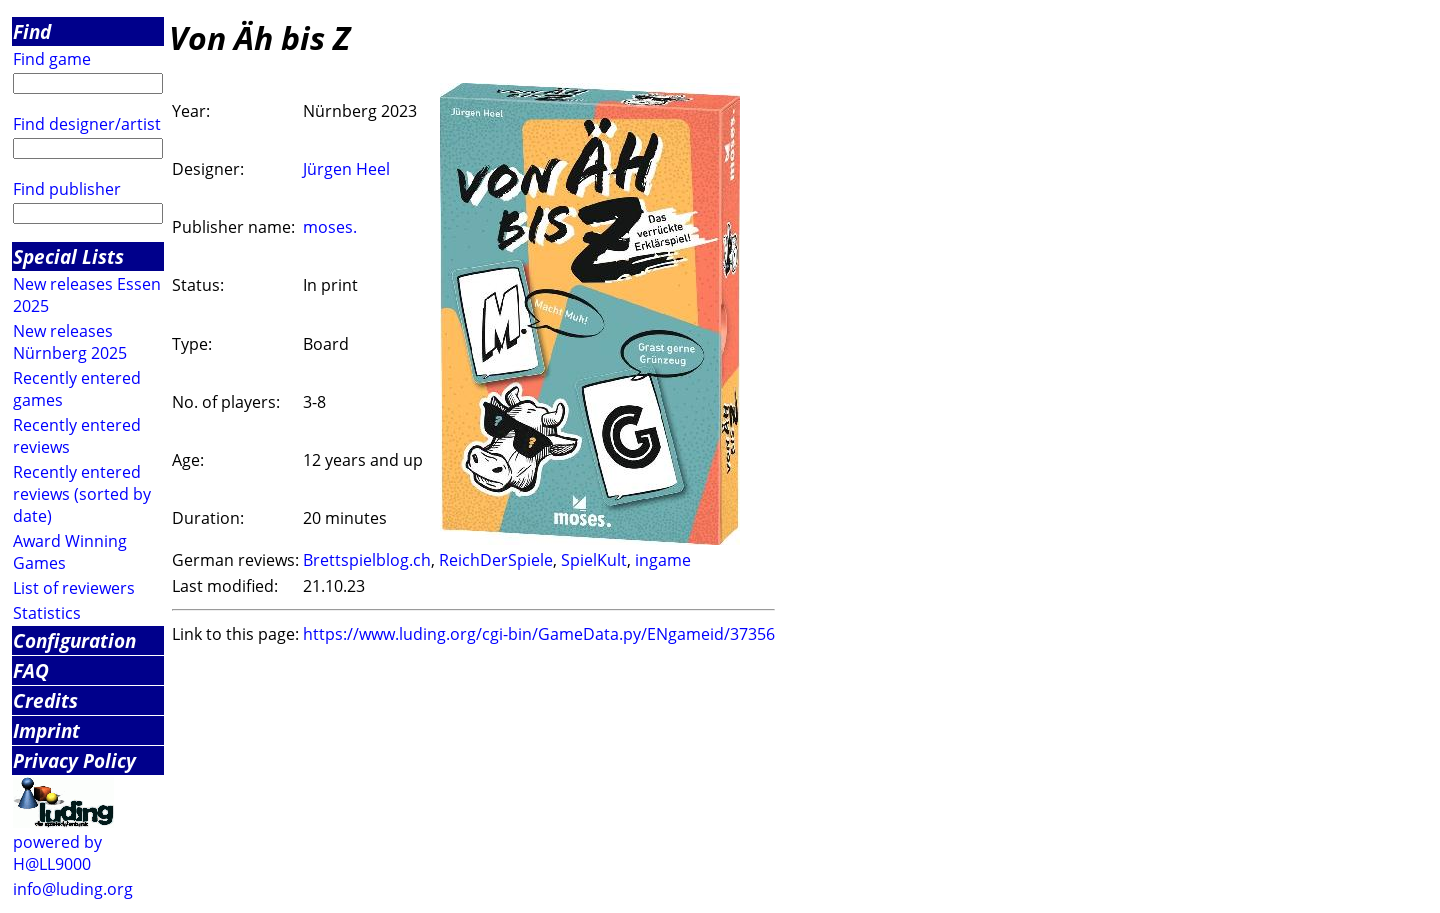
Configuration (74, 640)
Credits (45, 700)
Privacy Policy (74, 760)
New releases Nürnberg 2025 (70, 342)
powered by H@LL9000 (57, 853)
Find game (52, 59)
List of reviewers (74, 588)
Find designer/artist (87, 124)
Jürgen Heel (346, 169)
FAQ (31, 670)
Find (32, 31)
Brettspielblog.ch (367, 560)
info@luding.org (73, 889)
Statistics (47, 613)
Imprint (46, 730)
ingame (663, 560)
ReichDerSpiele (496, 560)
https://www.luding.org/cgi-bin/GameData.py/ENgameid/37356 (539, 634)
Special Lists (68, 256)
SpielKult (594, 560)
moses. (330, 227)
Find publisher (67, 189)
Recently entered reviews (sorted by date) (82, 494)
